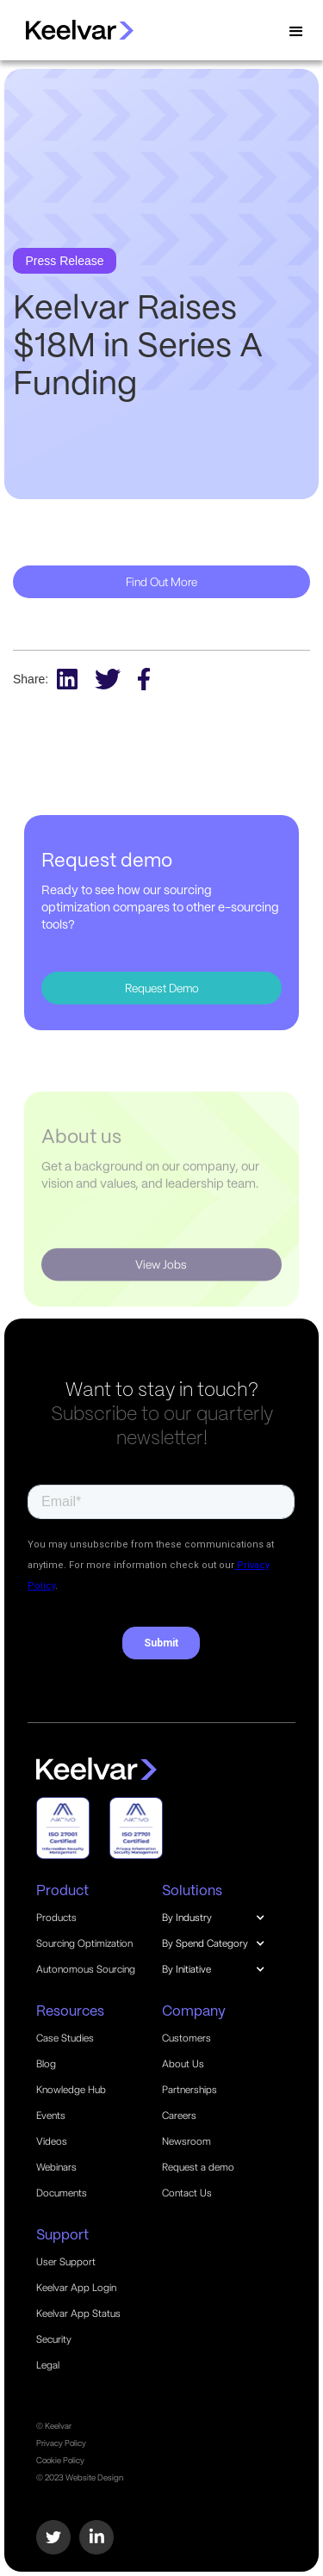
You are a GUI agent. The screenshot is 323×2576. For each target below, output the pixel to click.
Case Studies (65, 2038)
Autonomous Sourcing (85, 1969)
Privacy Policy (61, 2442)
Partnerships (189, 2090)
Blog (46, 2064)
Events (50, 2116)
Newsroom (186, 2141)
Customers (186, 2038)
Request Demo (162, 988)
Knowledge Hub (71, 2090)
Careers (179, 2116)
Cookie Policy (60, 2460)
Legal (47, 2365)
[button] (296, 32)
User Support (66, 2262)
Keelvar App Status (78, 2313)
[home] (71, 30)
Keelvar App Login (76, 2288)
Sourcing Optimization (84, 1943)
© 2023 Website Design (79, 2477)
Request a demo (198, 2167)
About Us (183, 2064)
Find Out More (161, 582)
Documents (61, 2193)
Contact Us (187, 2193)
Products (56, 1918)
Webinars (56, 2167)
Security (53, 2339)
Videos (51, 2141)
